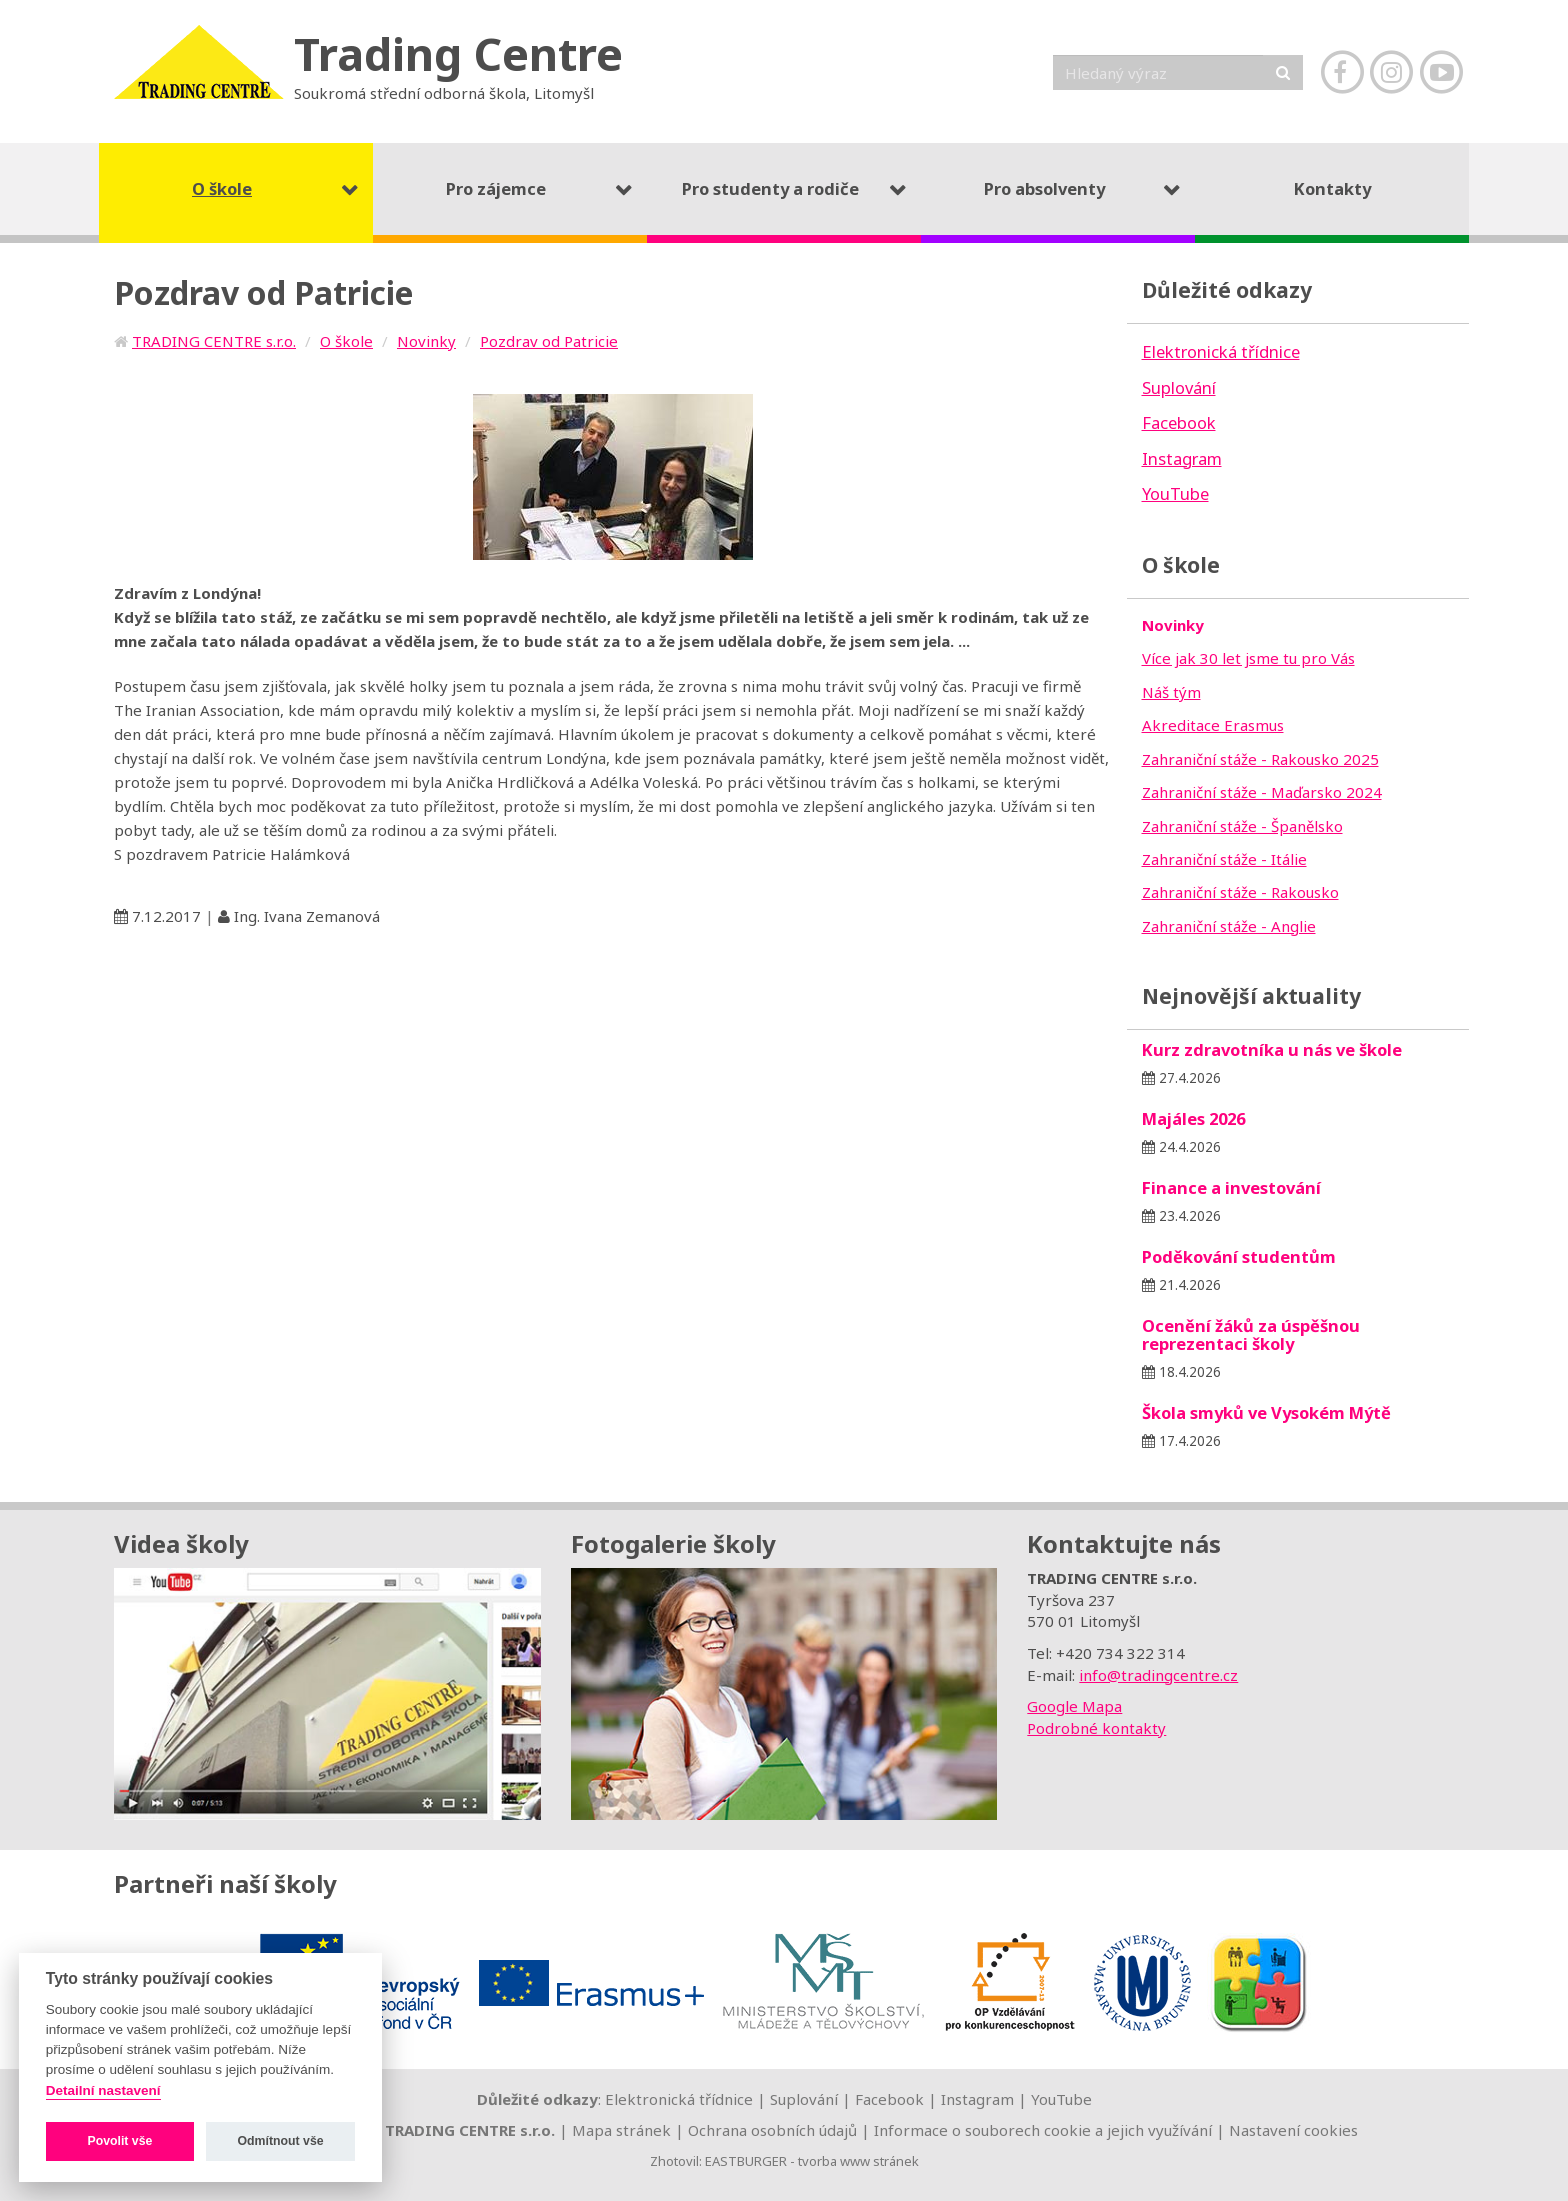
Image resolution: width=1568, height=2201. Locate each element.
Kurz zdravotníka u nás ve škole (1272, 1049)
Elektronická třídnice (679, 2099)
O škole (346, 341)
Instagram (977, 2099)
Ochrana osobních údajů (772, 2130)
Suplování (804, 2099)
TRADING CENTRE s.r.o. (214, 341)
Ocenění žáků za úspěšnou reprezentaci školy (1251, 1334)
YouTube (1061, 2099)
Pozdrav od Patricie (549, 341)
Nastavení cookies (1293, 2130)
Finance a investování (1231, 1187)
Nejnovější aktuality (1251, 996)
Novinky (426, 341)
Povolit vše (119, 2141)
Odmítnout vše (281, 2141)
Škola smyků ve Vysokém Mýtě (1266, 1412)
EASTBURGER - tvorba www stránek (812, 2161)
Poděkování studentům (1239, 1256)
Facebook (889, 2099)
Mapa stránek (621, 2130)
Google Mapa (1074, 1706)
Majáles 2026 (1193, 1118)
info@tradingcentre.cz (1158, 1675)
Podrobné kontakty (1096, 1728)
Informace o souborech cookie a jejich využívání (1043, 2130)
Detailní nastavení (103, 2090)
